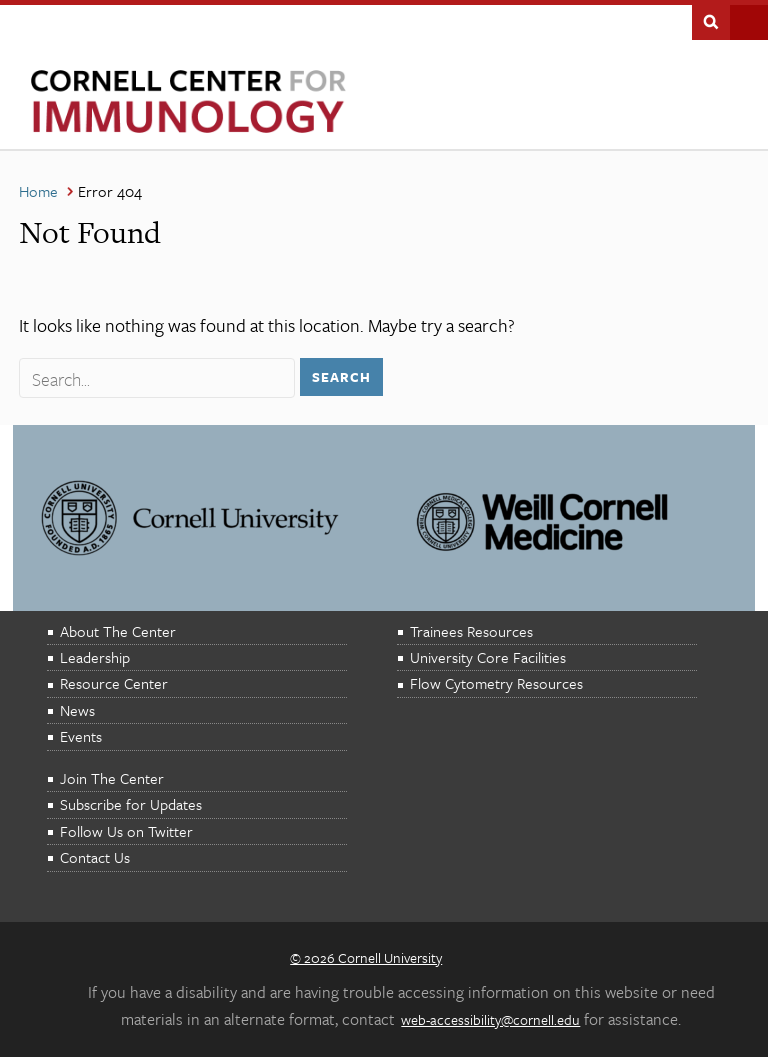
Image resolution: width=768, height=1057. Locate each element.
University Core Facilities (488, 657)
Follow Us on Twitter (126, 831)
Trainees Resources (471, 631)
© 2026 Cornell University (366, 957)
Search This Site (711, 20)
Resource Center (114, 683)
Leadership (95, 657)
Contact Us (95, 857)
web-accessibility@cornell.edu (490, 1019)
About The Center (118, 631)
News (77, 710)
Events (81, 736)
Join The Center (112, 778)
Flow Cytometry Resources (496, 683)
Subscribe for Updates (131, 804)
